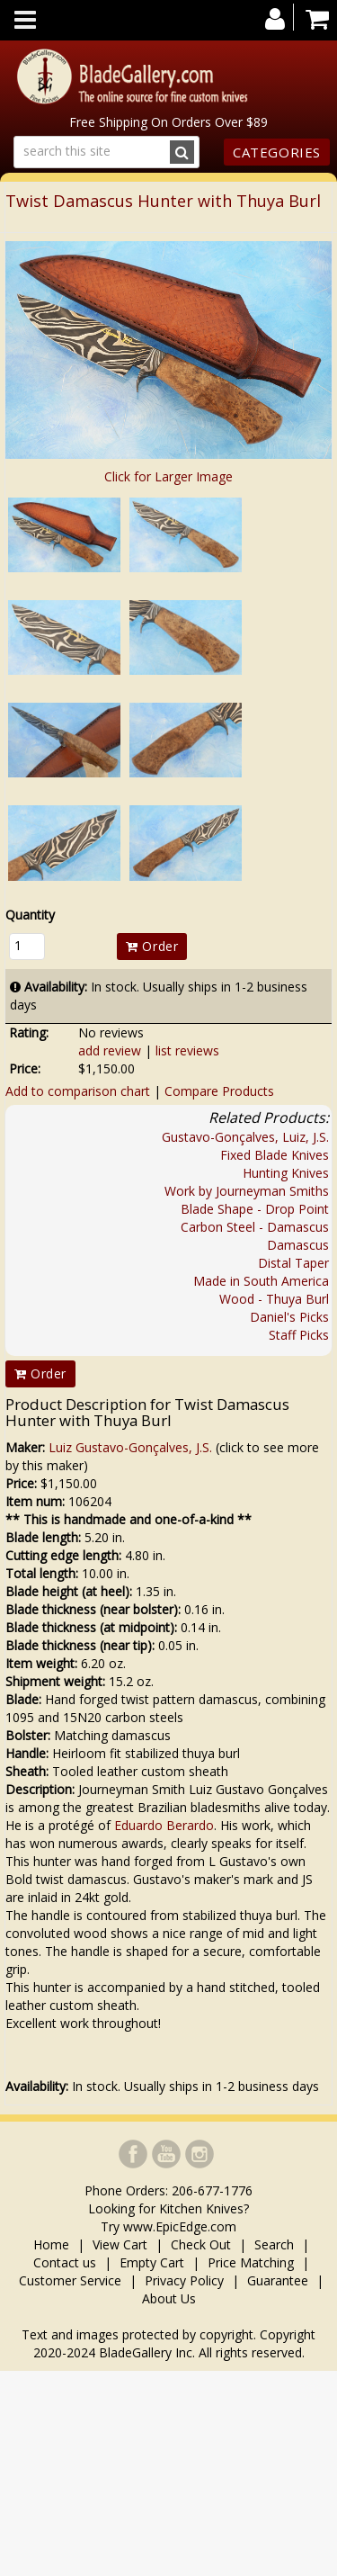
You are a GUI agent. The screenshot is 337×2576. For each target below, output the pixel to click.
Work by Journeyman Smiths (246, 1190)
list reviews (187, 1050)
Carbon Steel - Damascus (255, 1226)
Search (274, 2244)
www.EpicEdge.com (179, 2226)
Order (152, 946)
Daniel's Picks (289, 1316)
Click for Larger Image (168, 476)
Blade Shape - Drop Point (255, 1208)
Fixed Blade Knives (274, 1154)
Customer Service (70, 2280)
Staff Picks (299, 1334)
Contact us (64, 2262)
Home (53, 2244)
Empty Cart (152, 2262)
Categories (277, 152)
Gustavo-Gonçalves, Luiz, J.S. (245, 1136)
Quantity (30, 914)
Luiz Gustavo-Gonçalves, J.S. (130, 1447)
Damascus (298, 1244)
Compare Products (219, 1091)
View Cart (120, 2244)
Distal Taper (293, 1262)
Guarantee (277, 2280)
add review (109, 1050)
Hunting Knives (286, 1172)
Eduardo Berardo (164, 1825)
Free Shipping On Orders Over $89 (168, 121)
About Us (169, 2298)
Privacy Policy (184, 2280)
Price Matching (251, 2262)
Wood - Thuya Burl (274, 1298)
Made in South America (261, 1280)
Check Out (201, 2244)
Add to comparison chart (77, 1091)
